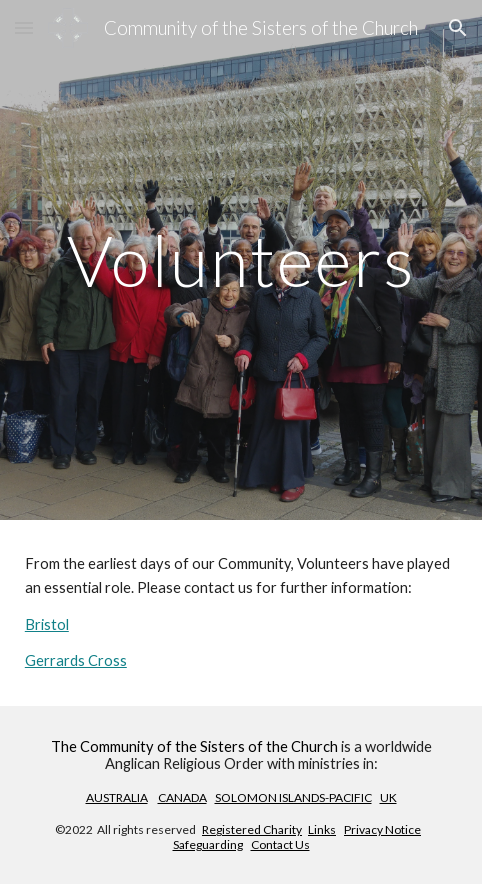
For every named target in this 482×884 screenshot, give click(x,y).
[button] (24, 27)
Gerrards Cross (76, 660)
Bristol (47, 624)
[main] (241, 260)
